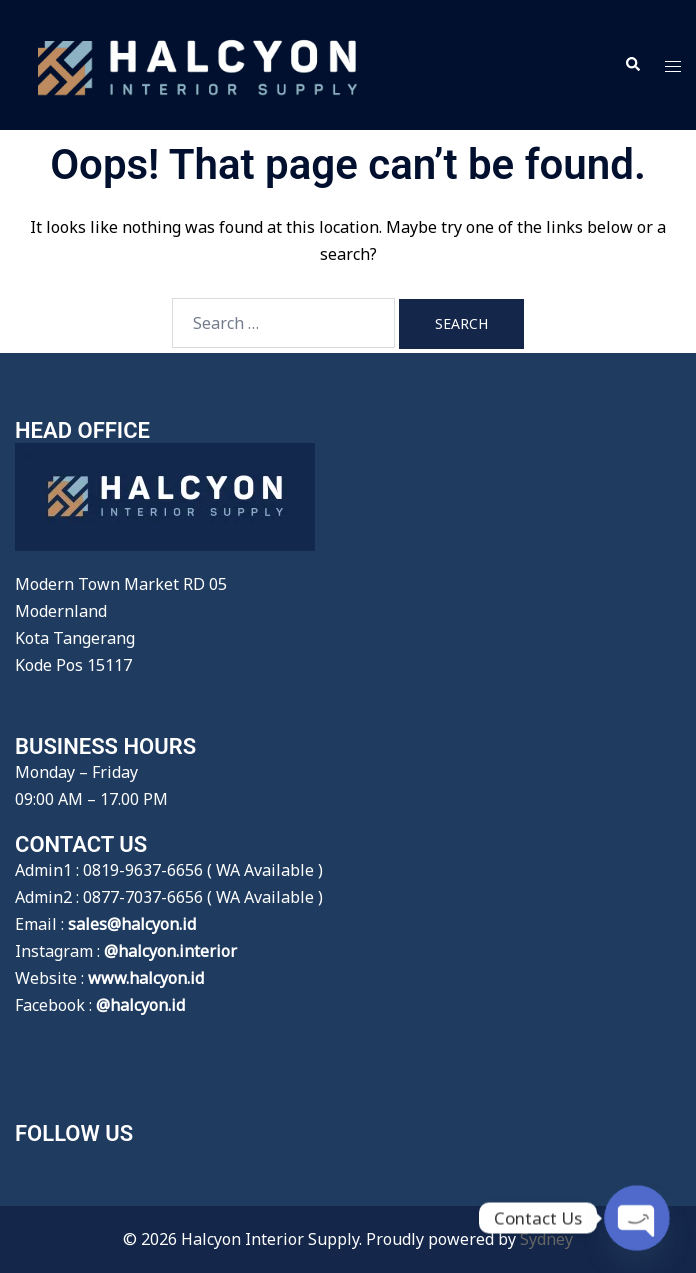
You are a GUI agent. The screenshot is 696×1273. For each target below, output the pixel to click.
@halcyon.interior (170, 951)
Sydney (546, 1239)
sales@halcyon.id (132, 924)
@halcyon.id (140, 1005)
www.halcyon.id (146, 978)
